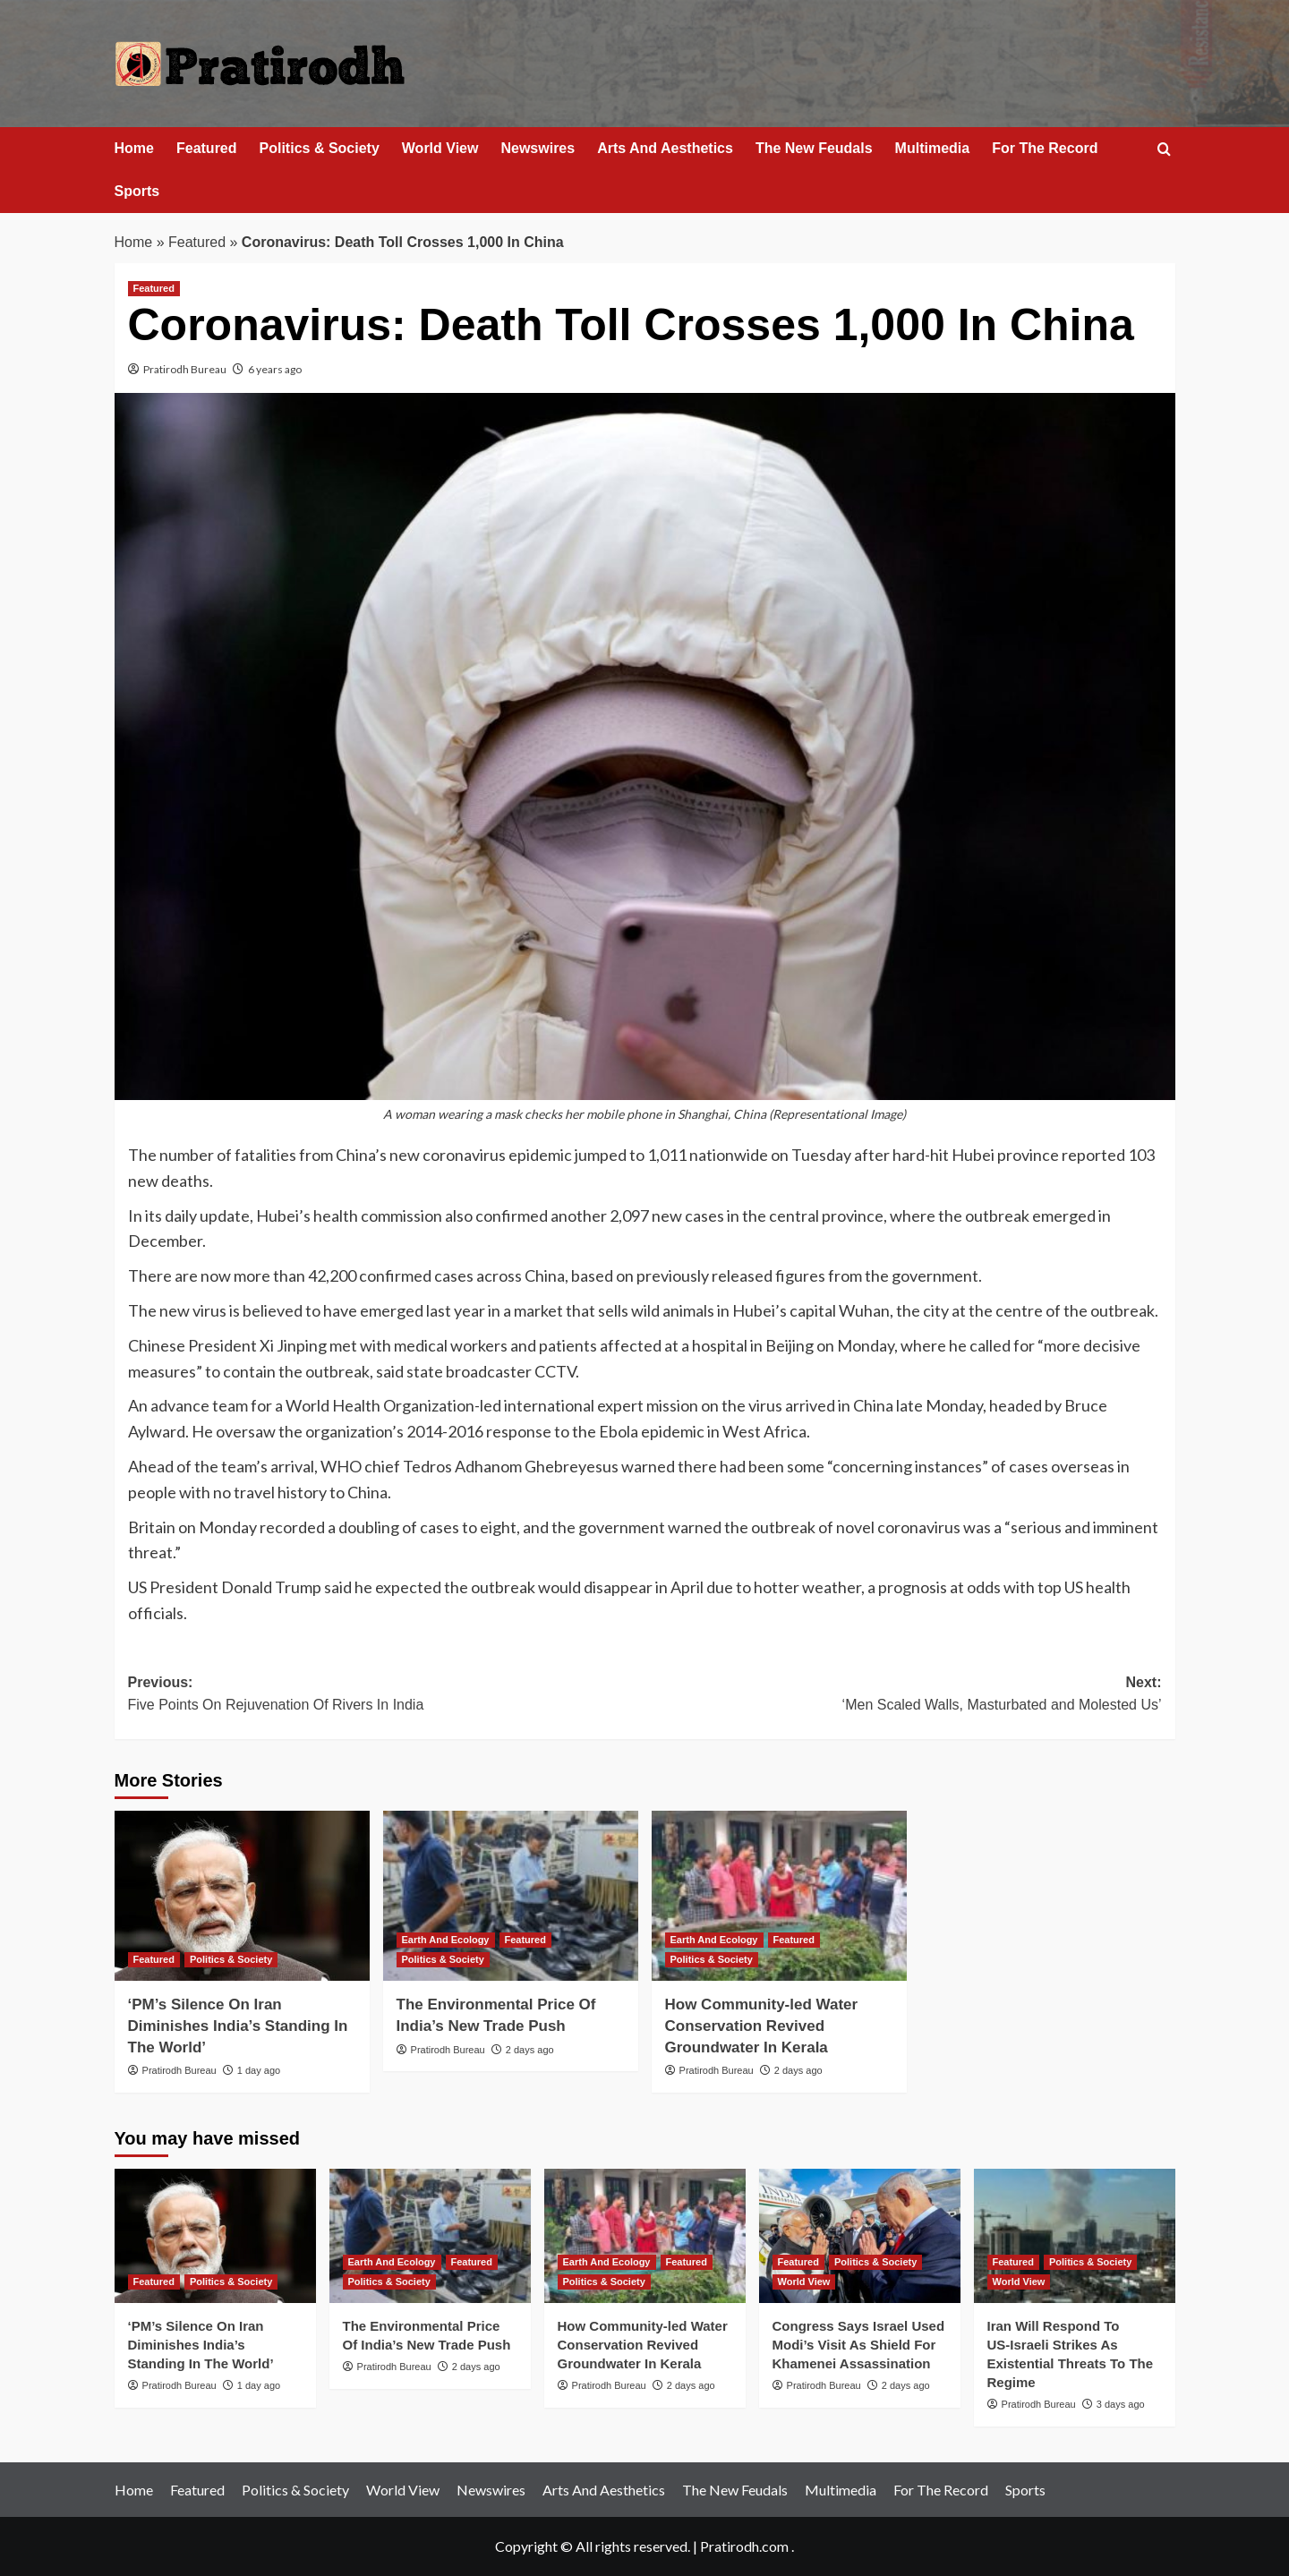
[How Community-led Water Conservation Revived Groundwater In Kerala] (779, 1896)
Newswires (537, 148)
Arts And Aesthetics (665, 148)
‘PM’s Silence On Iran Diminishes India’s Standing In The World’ (238, 2026)
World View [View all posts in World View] (804, 2281)
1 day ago (258, 2070)
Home (134, 148)
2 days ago (530, 2049)
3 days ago (1121, 2404)
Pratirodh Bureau (184, 369)
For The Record (1044, 148)
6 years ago (275, 369)
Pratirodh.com (744, 2546)
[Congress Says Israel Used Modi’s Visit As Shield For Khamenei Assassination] (859, 2236)
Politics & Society (320, 148)
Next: (903, 1696)
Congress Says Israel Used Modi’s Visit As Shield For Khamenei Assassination (859, 2344)
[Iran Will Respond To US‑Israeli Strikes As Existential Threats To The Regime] (1074, 2236)
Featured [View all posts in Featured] (154, 288)
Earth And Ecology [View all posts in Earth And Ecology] (446, 1939)
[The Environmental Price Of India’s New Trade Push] (510, 1896)
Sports (137, 191)
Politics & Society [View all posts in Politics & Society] (231, 1959)
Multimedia (932, 148)
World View (440, 148)
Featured (206, 148)
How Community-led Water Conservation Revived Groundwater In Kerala (761, 2026)
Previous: (386, 1696)
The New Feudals (814, 148)
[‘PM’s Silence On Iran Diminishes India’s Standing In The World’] (242, 1896)
